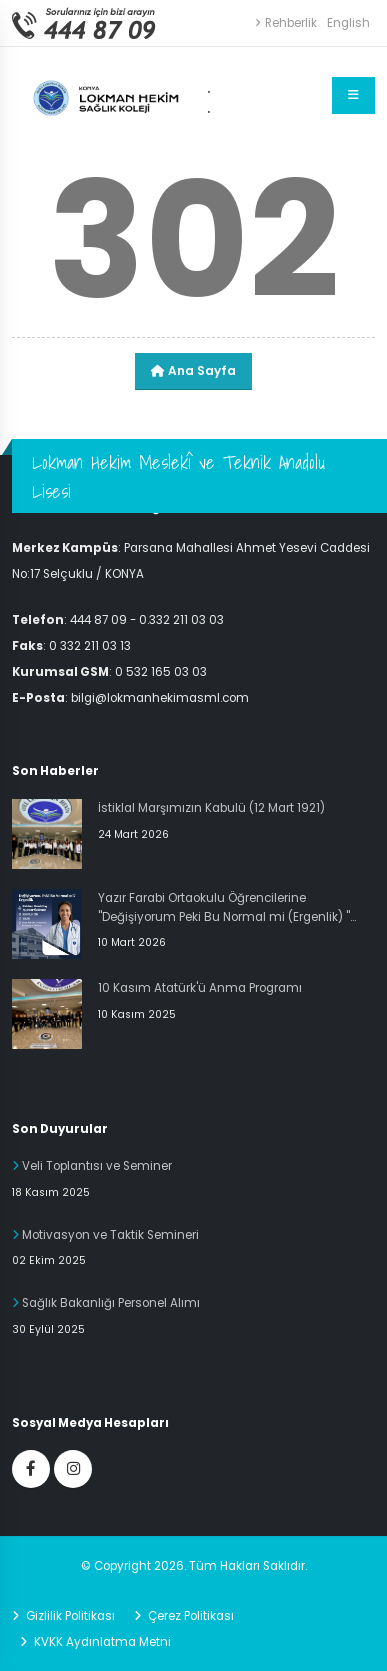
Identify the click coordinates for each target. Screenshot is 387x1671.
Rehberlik (286, 23)
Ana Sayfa (193, 370)
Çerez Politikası (189, 1616)
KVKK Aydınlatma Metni (101, 1642)
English (348, 23)
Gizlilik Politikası (69, 1616)
